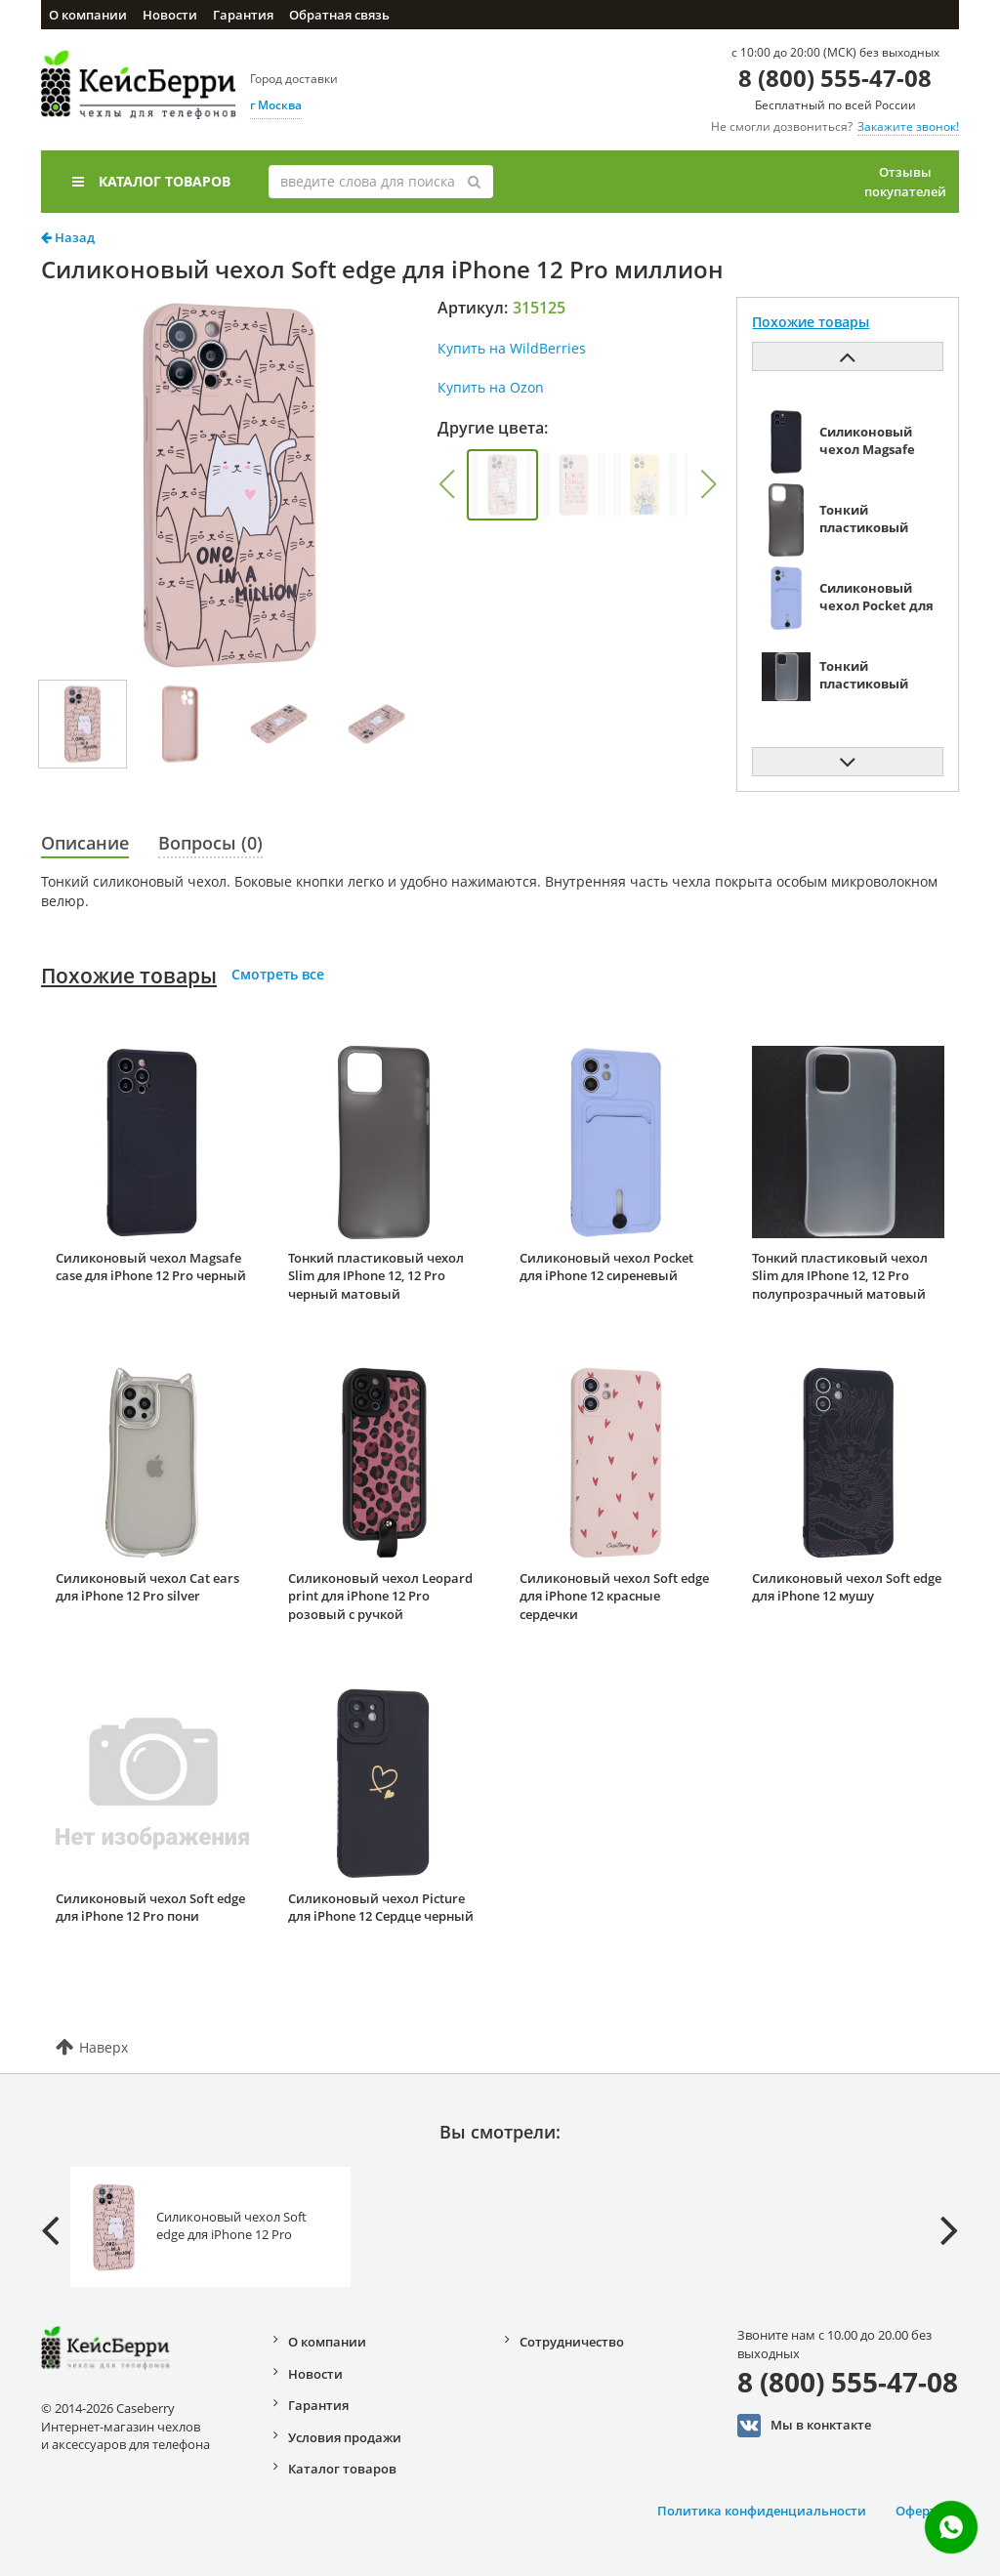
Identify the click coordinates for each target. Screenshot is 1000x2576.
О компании (88, 14)
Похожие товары (129, 975)
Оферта (920, 2510)
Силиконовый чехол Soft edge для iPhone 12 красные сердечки (614, 1596)
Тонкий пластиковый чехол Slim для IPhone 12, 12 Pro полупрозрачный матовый (840, 1276)
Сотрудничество (572, 2341)
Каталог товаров (151, 181)
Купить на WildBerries (512, 348)
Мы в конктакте (804, 2425)
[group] (502, 484)
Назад (68, 237)
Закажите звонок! (908, 126)
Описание (85, 842)
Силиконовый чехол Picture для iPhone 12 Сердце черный (381, 1908)
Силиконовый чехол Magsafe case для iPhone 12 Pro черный (151, 1267)
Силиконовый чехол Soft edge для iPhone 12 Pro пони (150, 1908)
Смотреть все (277, 974)
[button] (446, 484)
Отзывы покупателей (905, 181)
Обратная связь (339, 14)
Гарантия (243, 14)
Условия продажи (344, 2437)
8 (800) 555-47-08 (835, 78)
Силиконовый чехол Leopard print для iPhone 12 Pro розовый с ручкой (380, 1596)
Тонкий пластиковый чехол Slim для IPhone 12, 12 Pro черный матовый (376, 1276)
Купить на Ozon (491, 387)
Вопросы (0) (210, 842)
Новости (170, 14)
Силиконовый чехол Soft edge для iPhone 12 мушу (846, 1587)
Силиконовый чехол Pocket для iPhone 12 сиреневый (606, 1267)
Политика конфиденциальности (761, 2510)
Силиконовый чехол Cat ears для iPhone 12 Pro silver (147, 1587)
